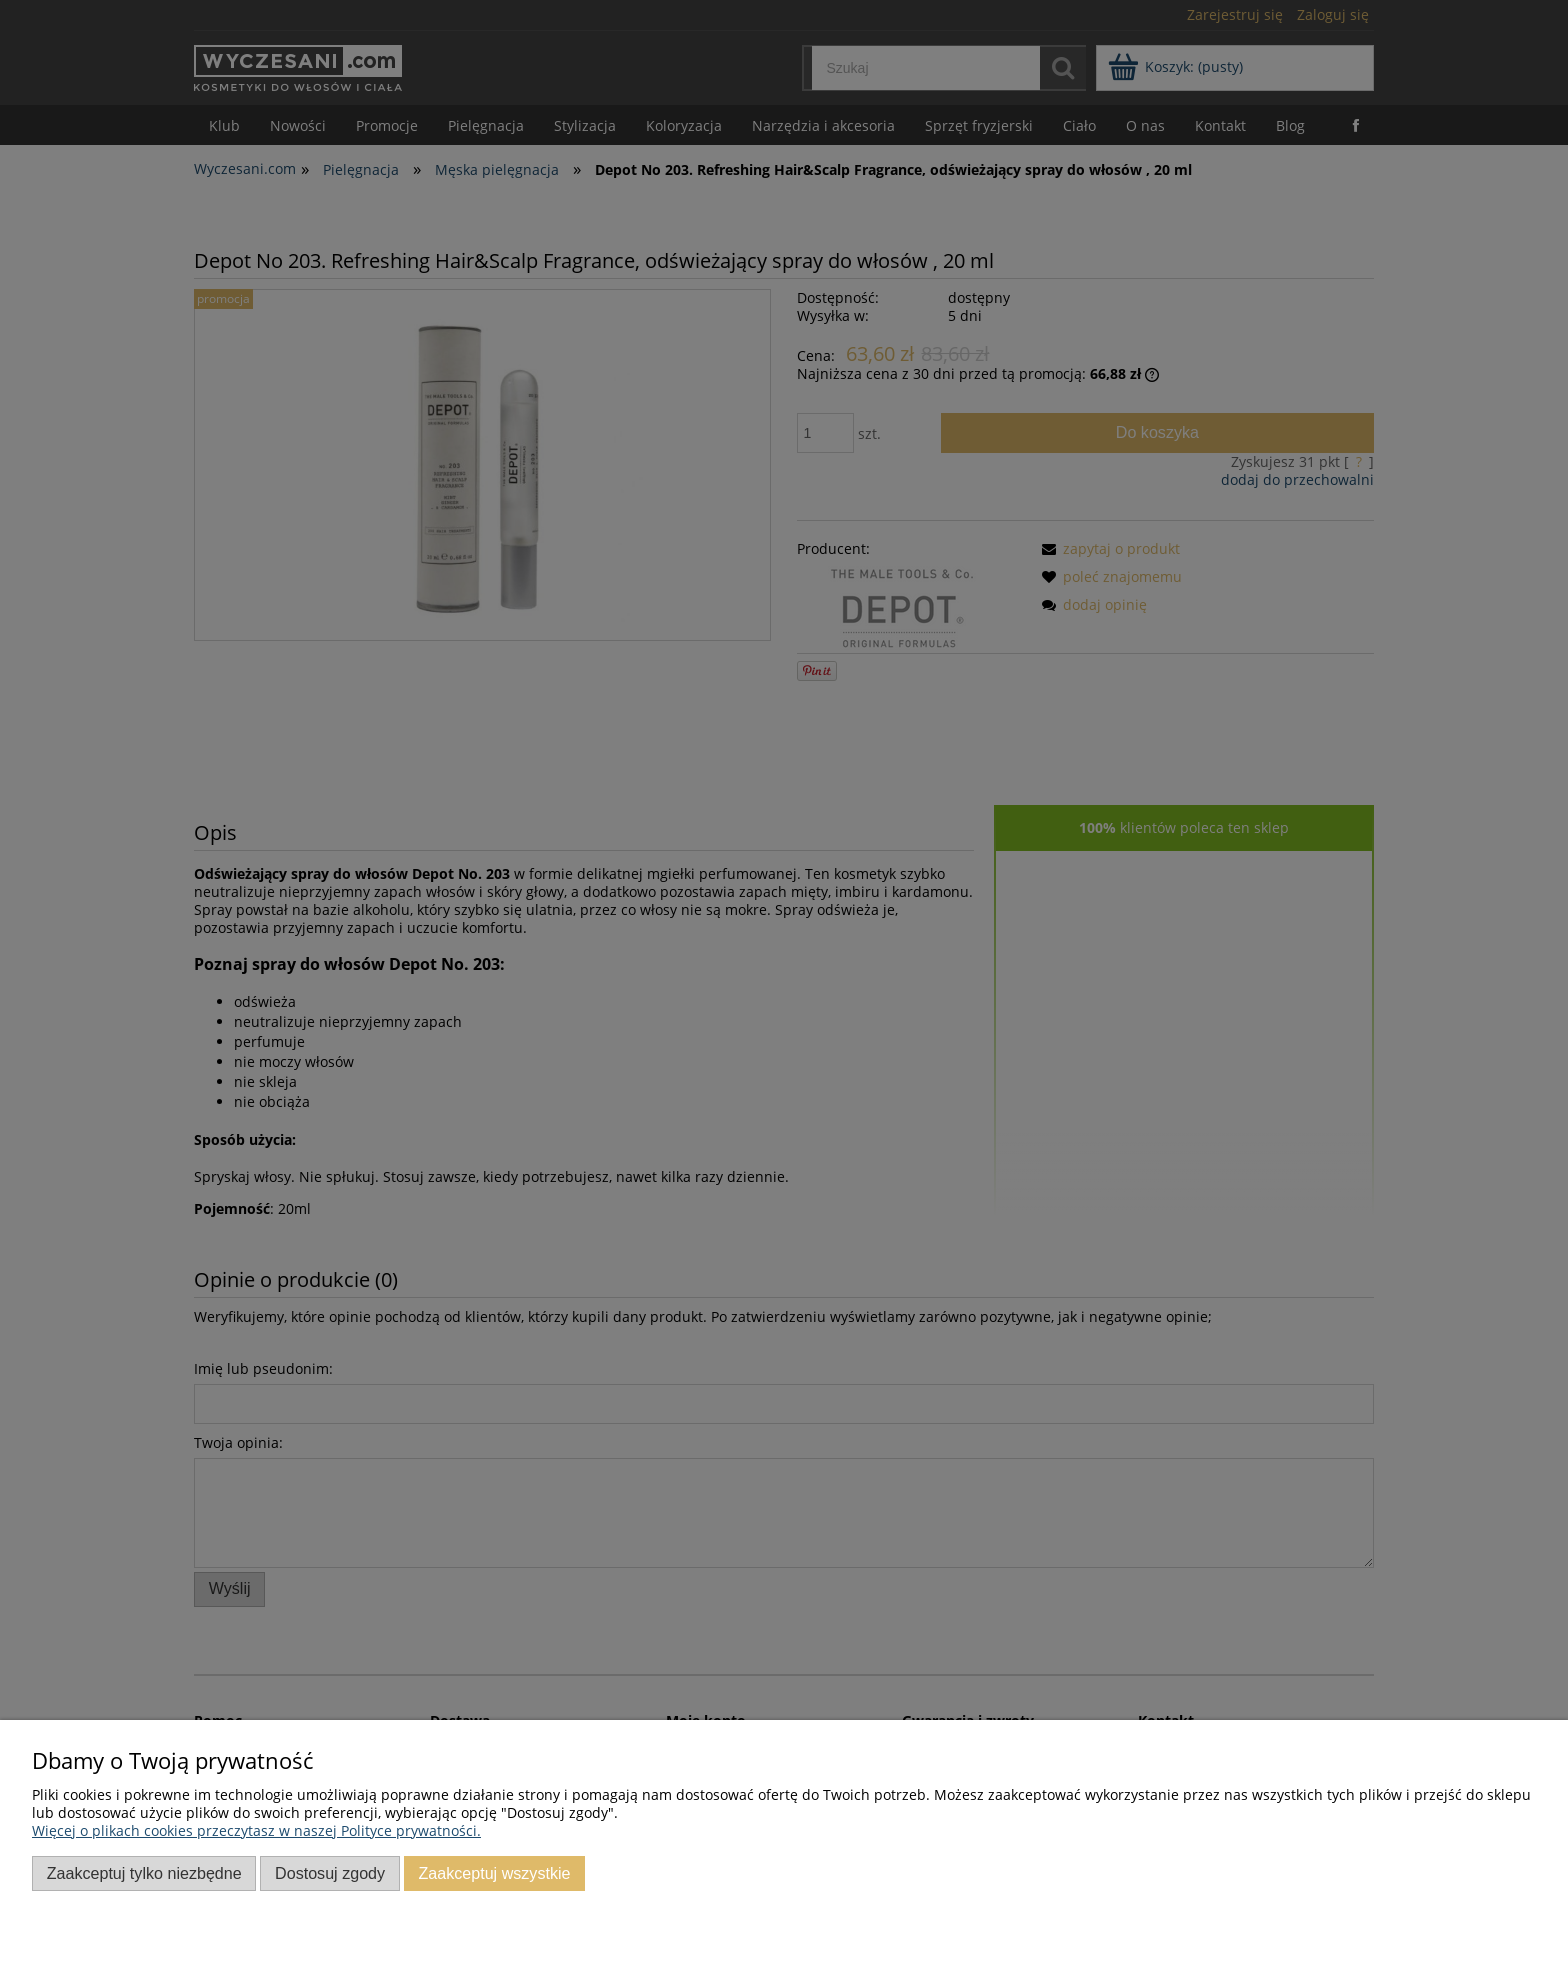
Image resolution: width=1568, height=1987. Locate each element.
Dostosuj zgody (330, 1873)
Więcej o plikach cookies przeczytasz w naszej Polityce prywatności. (256, 1830)
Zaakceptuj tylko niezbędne (144, 1873)
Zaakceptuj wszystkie (494, 1873)
